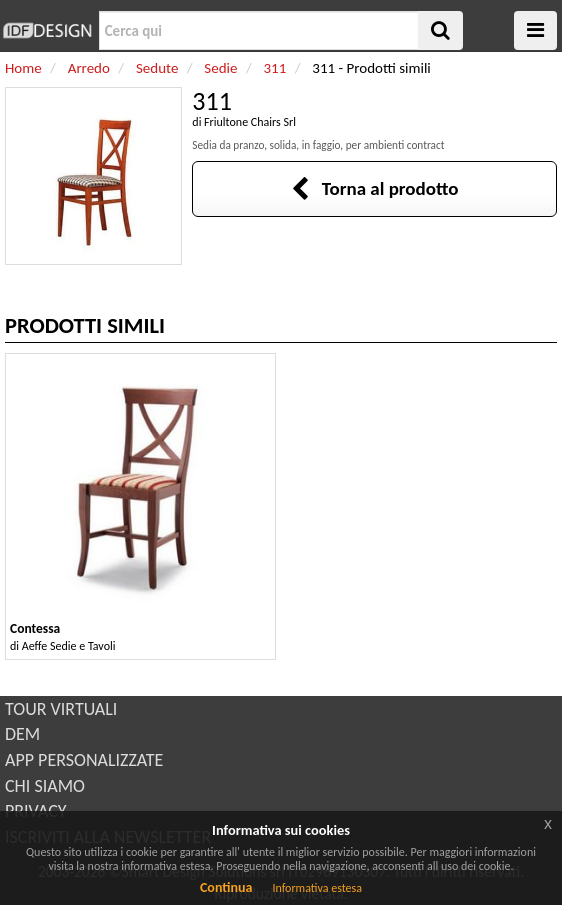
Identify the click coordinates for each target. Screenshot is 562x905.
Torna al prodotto (375, 188)
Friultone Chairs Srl (250, 122)
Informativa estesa (317, 888)
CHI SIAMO (45, 786)
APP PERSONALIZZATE (84, 760)
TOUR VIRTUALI (61, 709)
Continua (226, 887)
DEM (22, 734)
